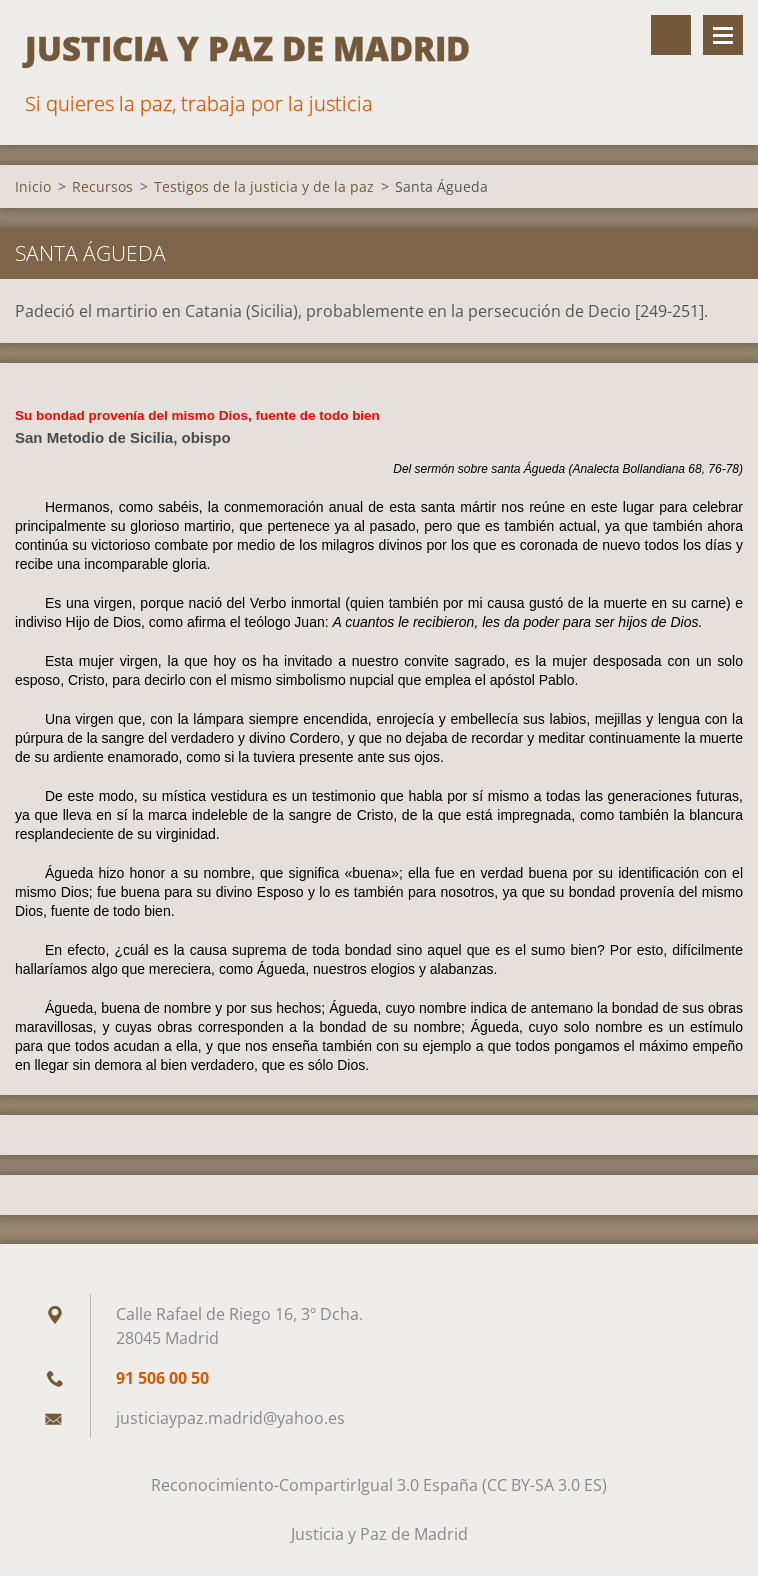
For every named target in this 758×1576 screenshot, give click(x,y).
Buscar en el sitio (671, 35)
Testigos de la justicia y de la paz (264, 186)
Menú (723, 35)
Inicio (33, 186)
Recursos (102, 186)
